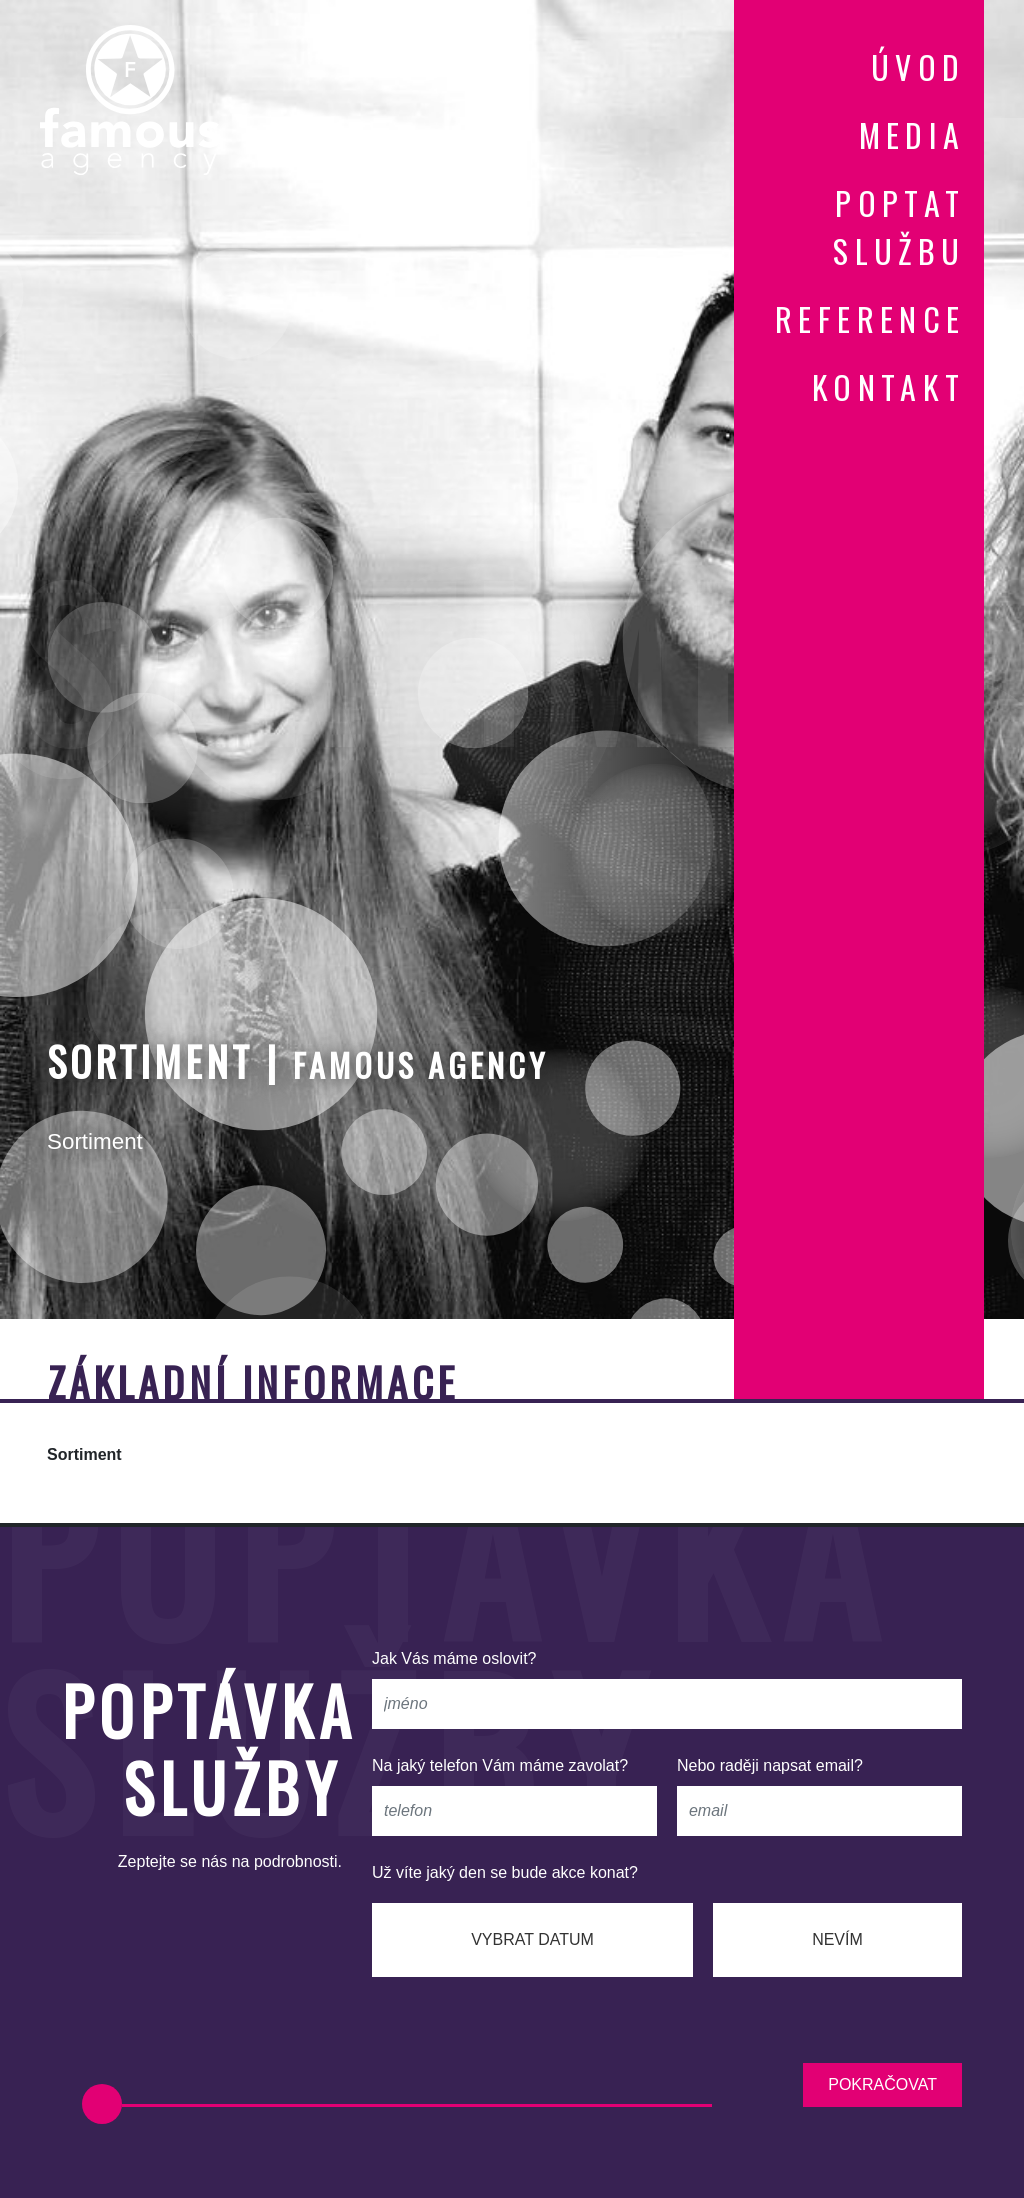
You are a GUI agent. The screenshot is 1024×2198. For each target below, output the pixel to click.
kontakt (889, 386)
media (912, 134)
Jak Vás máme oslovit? (454, 1658)
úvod (918, 66)
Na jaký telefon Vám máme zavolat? (500, 1765)
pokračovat (882, 2084)
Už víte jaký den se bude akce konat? (505, 1872)
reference (870, 318)
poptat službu (899, 226)
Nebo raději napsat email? (770, 1765)
